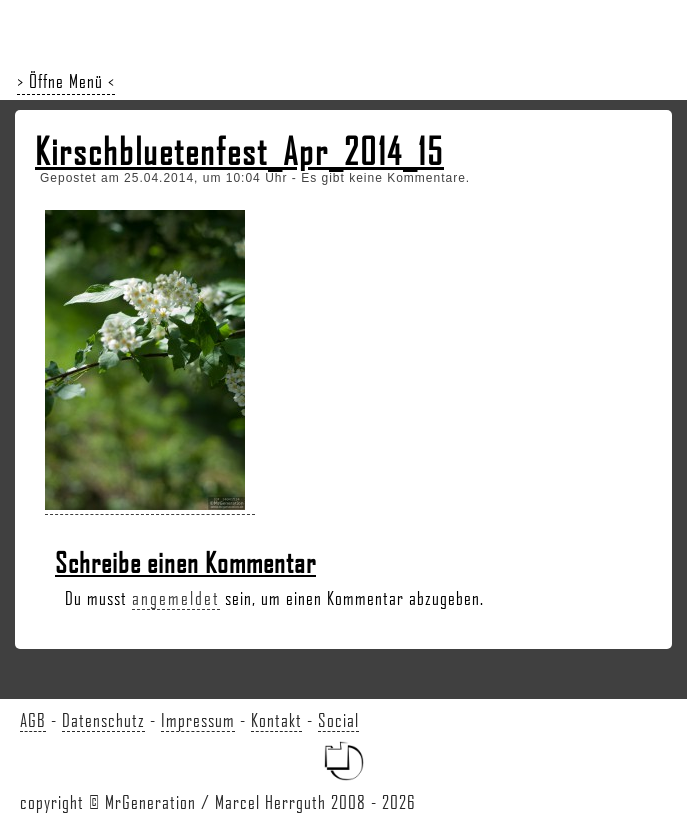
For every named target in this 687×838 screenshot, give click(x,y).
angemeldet (176, 598)
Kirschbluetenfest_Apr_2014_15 (239, 151)
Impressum (198, 720)
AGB (33, 720)
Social (338, 720)
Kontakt (276, 720)
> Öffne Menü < (66, 81)
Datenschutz (103, 720)
